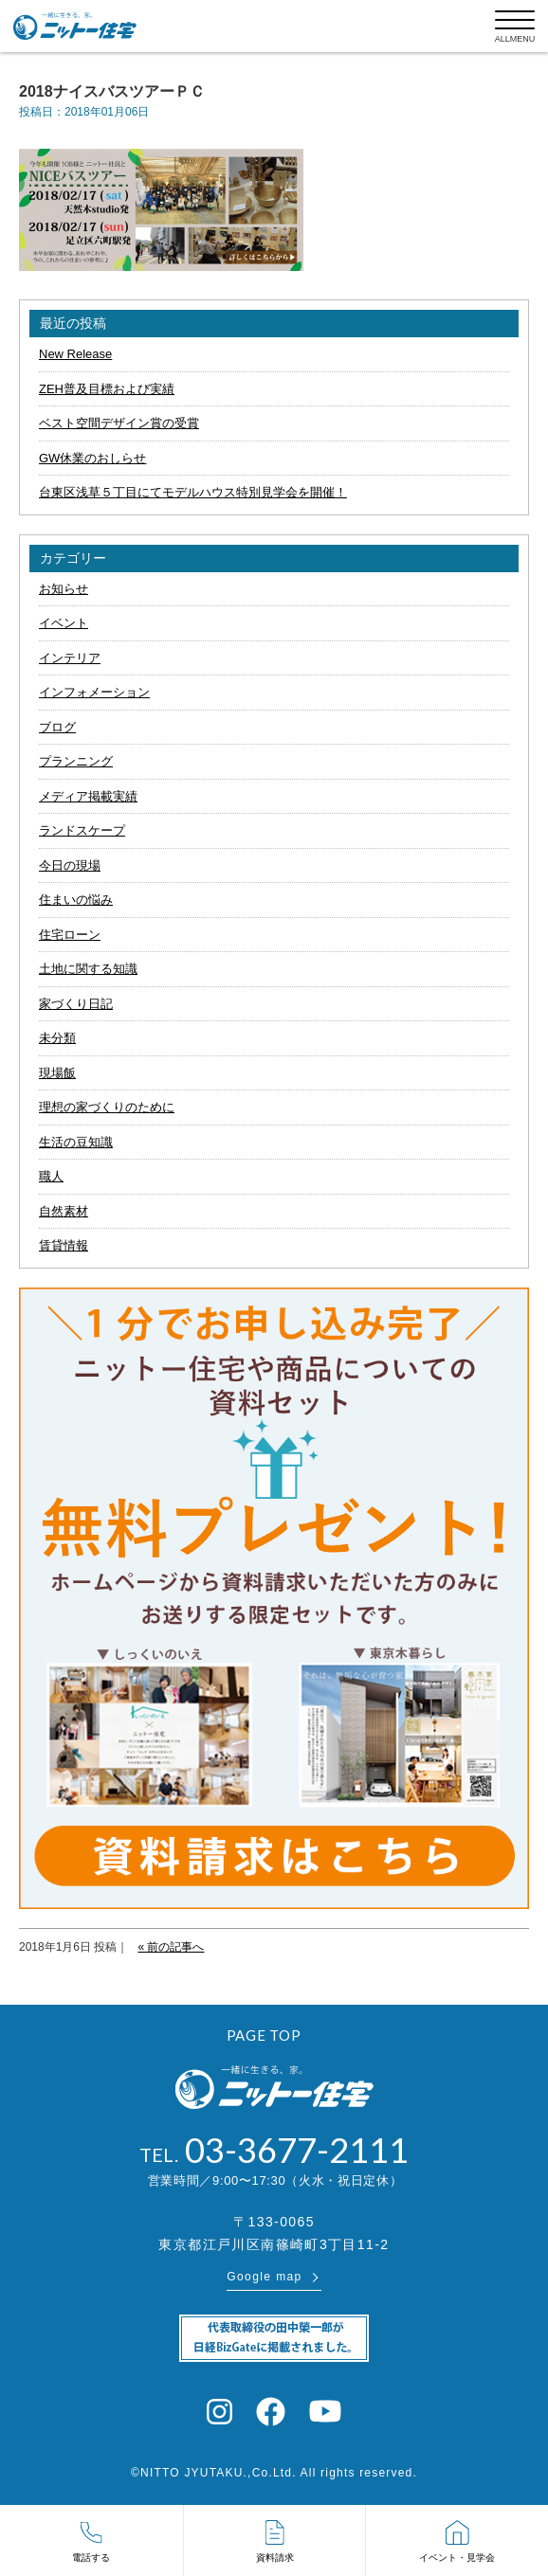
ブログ (57, 727)
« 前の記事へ (170, 1947)
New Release (75, 354)
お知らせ (63, 589)
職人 (51, 1176)
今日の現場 (69, 865)
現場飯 (57, 1073)
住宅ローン (69, 935)
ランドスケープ (82, 830)
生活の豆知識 (76, 1142)
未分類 (57, 1038)
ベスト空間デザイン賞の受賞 (119, 423)
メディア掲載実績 (88, 796)
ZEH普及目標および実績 (106, 389)
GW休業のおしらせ (92, 458)
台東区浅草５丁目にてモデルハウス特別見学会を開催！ (193, 492)
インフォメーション (94, 692)
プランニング (76, 761)
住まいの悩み (76, 899)
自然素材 (63, 1211)
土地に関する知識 (88, 969)
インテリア (69, 658)
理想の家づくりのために (106, 1107)
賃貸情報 (63, 1245)
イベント (63, 623)
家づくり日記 (76, 1004)
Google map (264, 2276)
